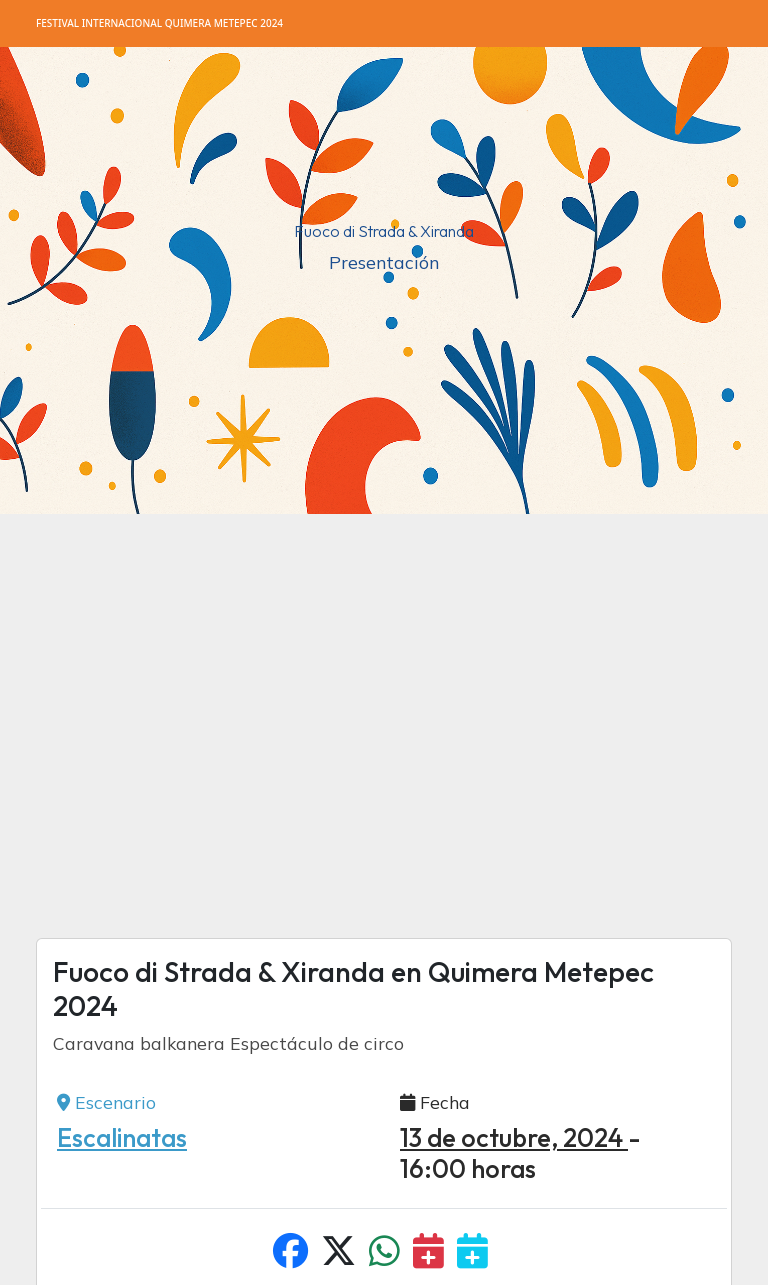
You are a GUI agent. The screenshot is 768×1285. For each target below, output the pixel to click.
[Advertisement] (384, 702)
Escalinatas (122, 1138)
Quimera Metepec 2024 (159, 23)
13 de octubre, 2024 (514, 1138)
